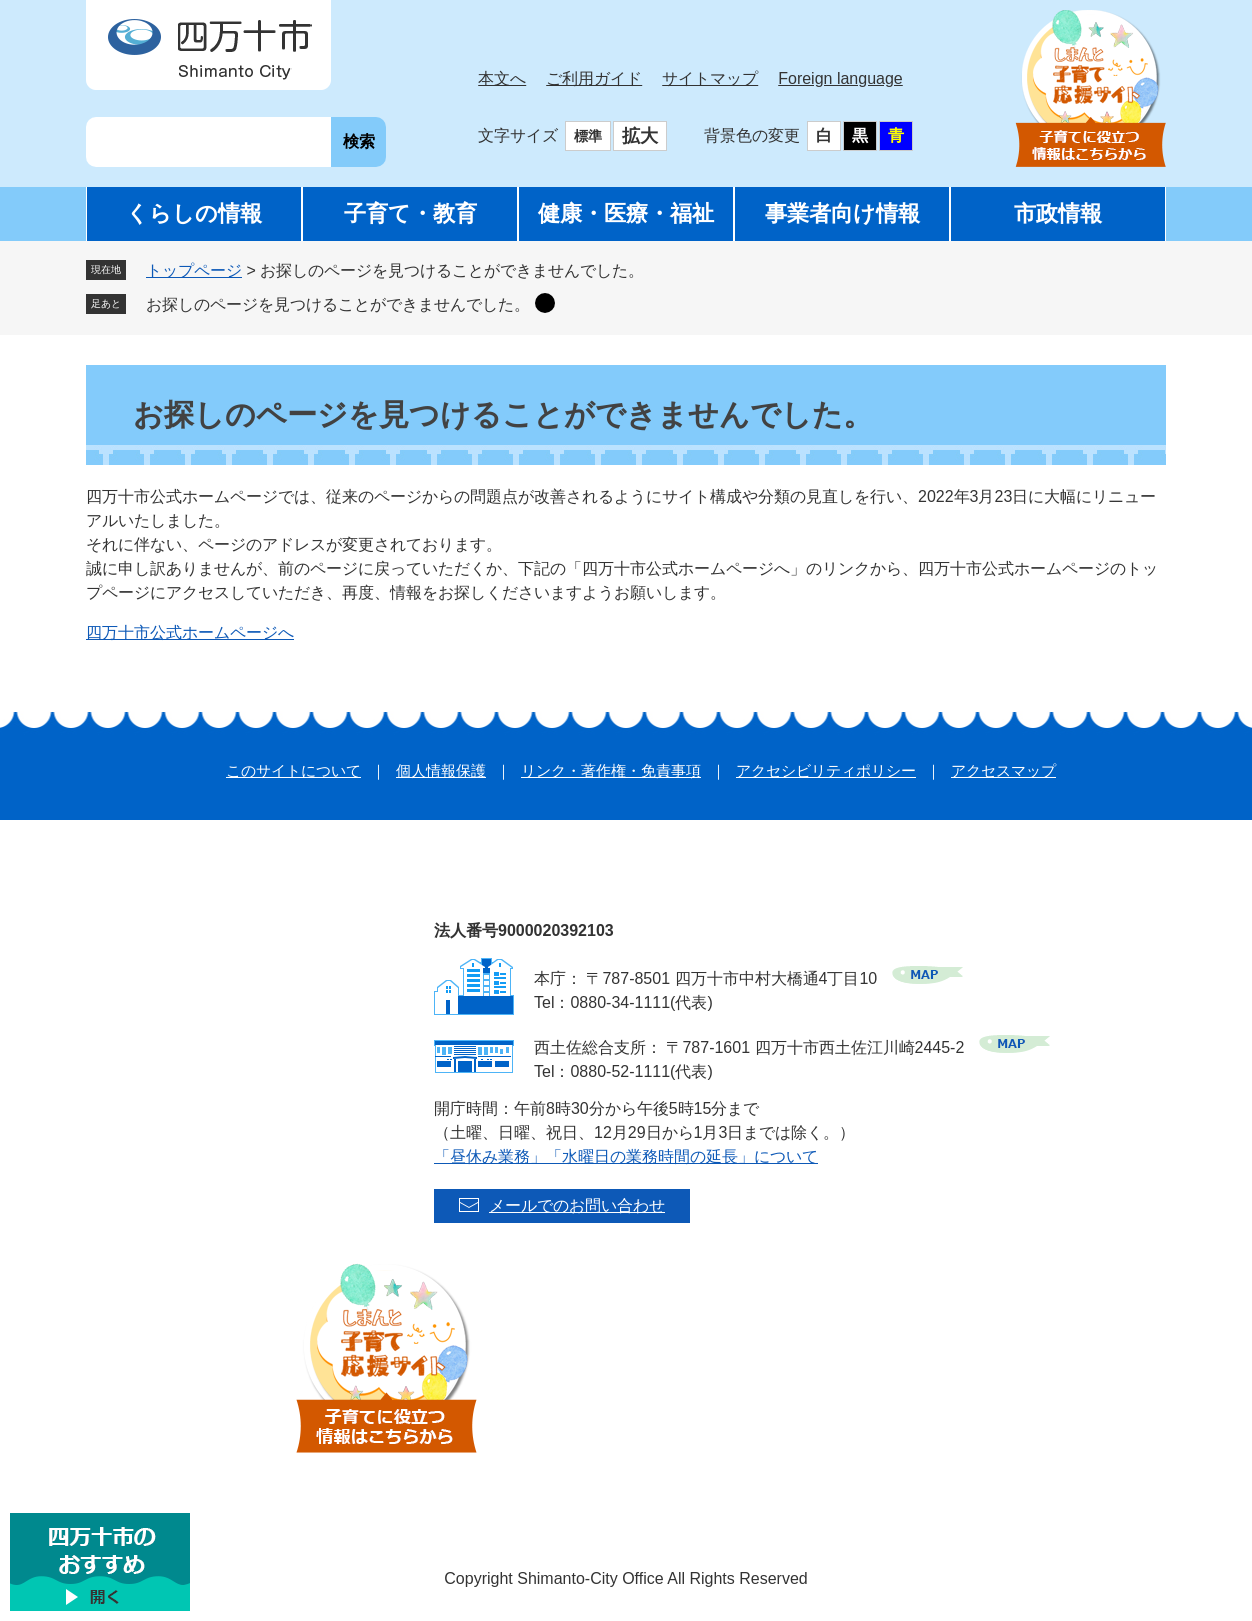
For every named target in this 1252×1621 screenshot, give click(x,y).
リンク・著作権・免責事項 (611, 770)
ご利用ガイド (594, 78)
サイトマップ (710, 78)
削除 (545, 303)
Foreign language (840, 78)
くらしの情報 (194, 213)
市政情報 (1058, 213)
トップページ (194, 270)
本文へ (502, 78)
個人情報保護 (441, 770)
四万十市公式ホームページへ (190, 632)
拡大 (640, 136)
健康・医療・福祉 (626, 213)
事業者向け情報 (842, 213)
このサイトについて (293, 770)
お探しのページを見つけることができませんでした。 (338, 304)
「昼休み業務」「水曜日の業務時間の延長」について (626, 1156)
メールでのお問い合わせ (577, 1205)
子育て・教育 (410, 213)
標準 (588, 136)
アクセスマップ (1003, 770)
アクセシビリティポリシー (826, 770)
